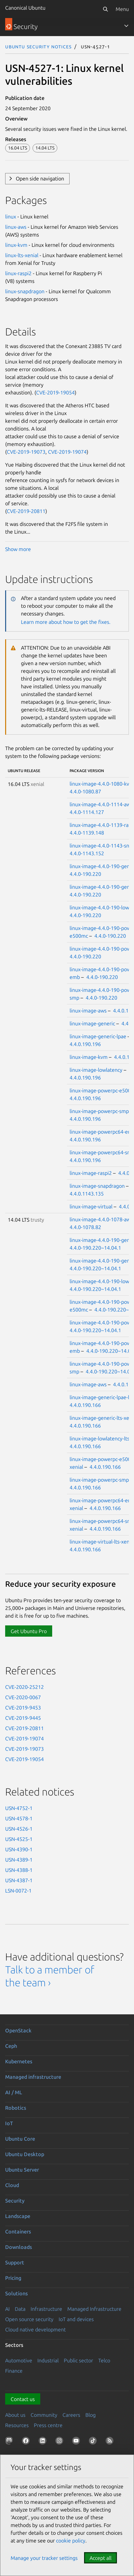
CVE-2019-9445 (23, 1718)
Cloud (12, 2185)
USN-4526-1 (19, 1829)
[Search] (105, 9)
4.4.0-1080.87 (85, 791)
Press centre (48, 2425)
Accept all (100, 2558)
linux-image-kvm (89, 1057)
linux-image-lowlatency (96, 1070)
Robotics (15, 2108)
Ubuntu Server (22, 2170)
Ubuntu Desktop (24, 2154)
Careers (71, 2415)
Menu (122, 9)
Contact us (23, 2399)
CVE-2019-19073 (26, 452)
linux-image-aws (88, 1010)
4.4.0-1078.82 (85, 1227)
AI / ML (13, 2092)
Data (20, 2309)
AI (7, 2309)
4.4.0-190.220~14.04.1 (95, 1248)
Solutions (16, 2293)
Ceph (11, 2046)
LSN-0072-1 (18, 1890)
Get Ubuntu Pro (29, 1631)
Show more (18, 549)
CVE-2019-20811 (26, 511)
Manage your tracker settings (44, 2558)
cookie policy (70, 2540)
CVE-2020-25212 (24, 1687)
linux (10, 216)
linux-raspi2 (18, 273)
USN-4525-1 (19, 1839)
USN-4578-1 (19, 1818)
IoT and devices (76, 2319)
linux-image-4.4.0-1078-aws (101, 1219)
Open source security (29, 2319)
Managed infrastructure (33, 2077)
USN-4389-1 (19, 1860)
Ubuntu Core (20, 2139)
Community (44, 2415)
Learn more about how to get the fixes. (65, 622)
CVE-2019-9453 (23, 1707)
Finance (14, 2371)
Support (14, 2262)
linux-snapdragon (24, 291)
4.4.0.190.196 (85, 1044)
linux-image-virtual (91, 1206)
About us (15, 2415)
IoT (9, 2123)
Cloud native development (35, 2329)
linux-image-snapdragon (97, 1186)
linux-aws (15, 227)
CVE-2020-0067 (23, 1697)
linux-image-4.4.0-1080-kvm (102, 784)
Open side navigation (40, 178)
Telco (104, 2360)
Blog (90, 2415)
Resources (17, 2425)
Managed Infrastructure (94, 2309)
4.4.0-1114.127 (87, 812)
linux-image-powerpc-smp (99, 1111)
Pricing (13, 2278)
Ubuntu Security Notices (38, 46)
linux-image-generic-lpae (98, 1036)
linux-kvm (16, 245)
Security (14, 2200)
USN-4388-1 (19, 1870)
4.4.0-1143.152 (87, 853)
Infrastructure (46, 2309)
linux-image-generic (92, 1023)
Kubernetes (18, 2061)
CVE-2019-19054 (55, 392)
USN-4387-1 (19, 1880)
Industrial (48, 2360)
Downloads (18, 2247)
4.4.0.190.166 (85, 1405)
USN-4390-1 (19, 1849)
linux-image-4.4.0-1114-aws (101, 804)
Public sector (78, 2360)
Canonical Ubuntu (25, 8)
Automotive (18, 2360)
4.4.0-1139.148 (87, 833)
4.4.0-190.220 (85, 874)
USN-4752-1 (19, 1808)
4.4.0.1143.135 (87, 1193)
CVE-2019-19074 (67, 452)
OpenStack (18, 2030)
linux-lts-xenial (21, 255)
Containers (18, 2231)
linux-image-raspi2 (91, 1173)
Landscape (17, 2216)
